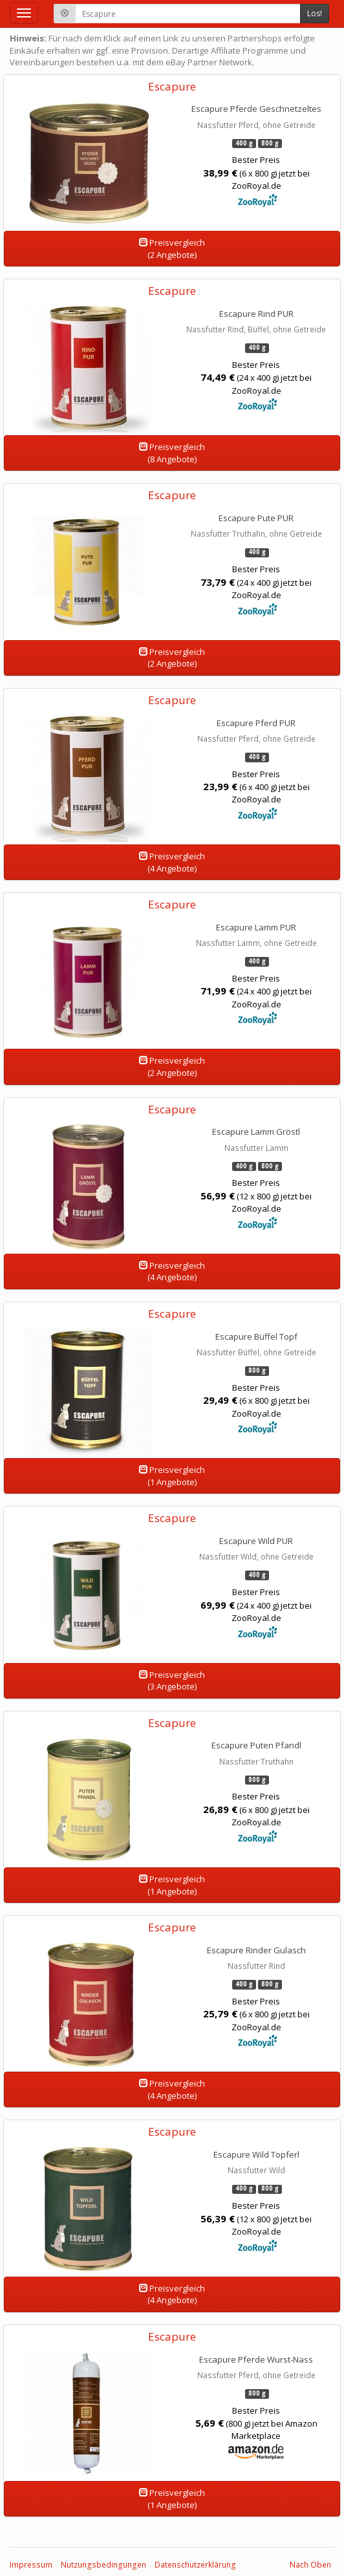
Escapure (172, 86)
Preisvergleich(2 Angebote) (172, 249)
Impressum (31, 2564)
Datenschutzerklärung (195, 2564)
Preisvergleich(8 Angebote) (172, 453)
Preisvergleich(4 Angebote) (172, 862)
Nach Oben (310, 2564)
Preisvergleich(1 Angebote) (172, 1476)
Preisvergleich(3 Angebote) (172, 1681)
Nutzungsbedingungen (103, 2564)
